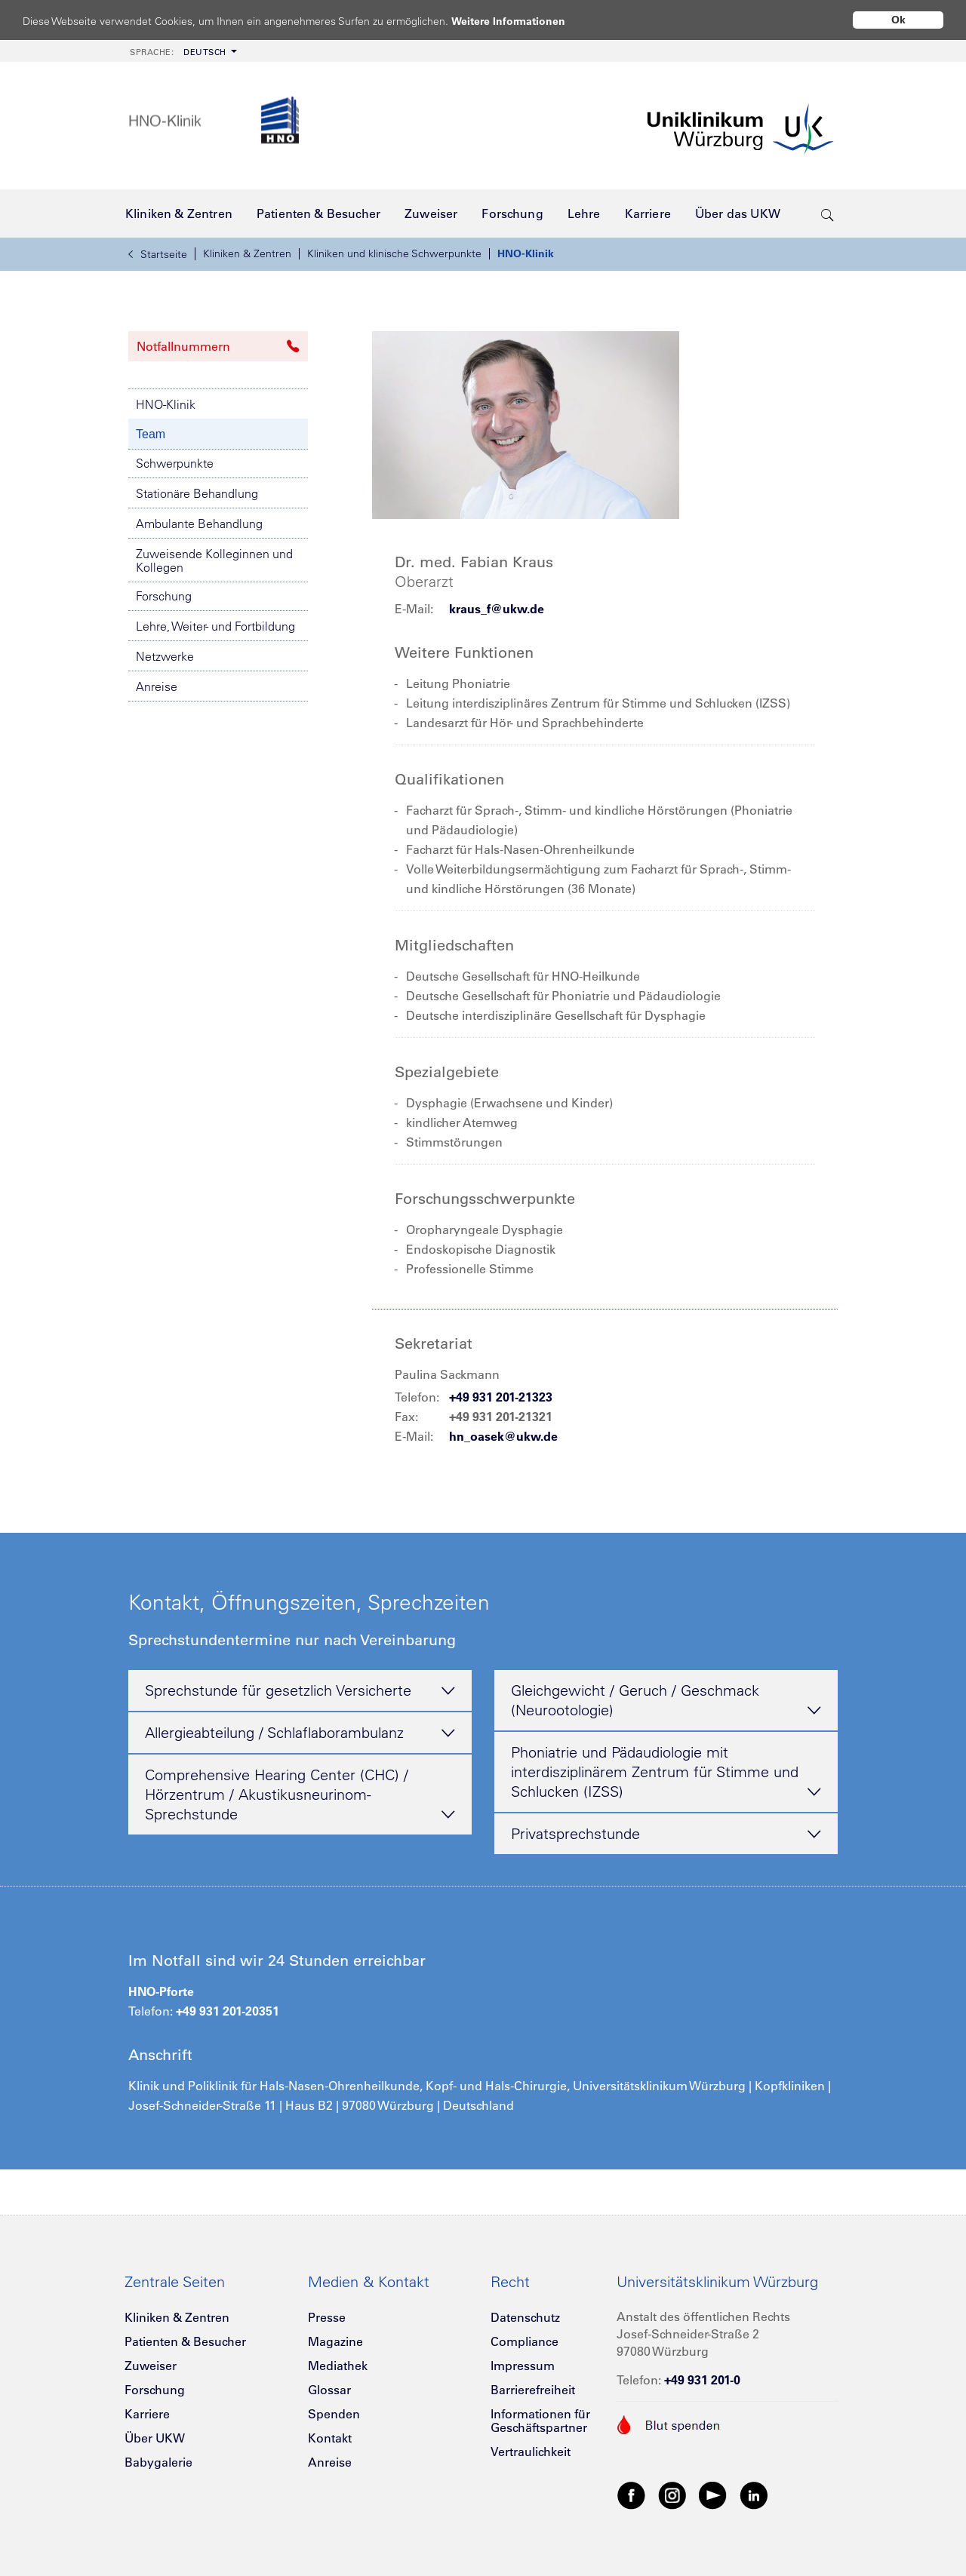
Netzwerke (165, 656)
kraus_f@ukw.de (496, 608)
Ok (898, 19)
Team (150, 434)
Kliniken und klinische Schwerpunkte (394, 253)
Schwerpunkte (175, 463)
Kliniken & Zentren (247, 253)
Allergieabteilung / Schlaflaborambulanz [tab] (300, 1733)
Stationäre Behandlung (197, 493)
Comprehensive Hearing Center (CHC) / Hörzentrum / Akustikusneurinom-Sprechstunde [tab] (300, 1795)
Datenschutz (525, 2317)
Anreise (156, 686)
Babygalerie (158, 2462)
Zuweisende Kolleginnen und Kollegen (214, 560)
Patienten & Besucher (185, 2341)
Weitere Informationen (522, 21)
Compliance (524, 2341)
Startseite (157, 254)
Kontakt (330, 2438)
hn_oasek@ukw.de (503, 1436)
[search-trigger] (827, 213)
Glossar (329, 2389)
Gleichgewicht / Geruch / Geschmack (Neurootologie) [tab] (666, 1701)
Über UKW (155, 2438)
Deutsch (178, 52)
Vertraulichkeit (531, 2451)
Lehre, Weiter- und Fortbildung (215, 626)
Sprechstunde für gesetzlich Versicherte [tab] (300, 1691)
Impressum (523, 2365)
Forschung (164, 595)
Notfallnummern (218, 346)
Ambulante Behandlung (199, 523)
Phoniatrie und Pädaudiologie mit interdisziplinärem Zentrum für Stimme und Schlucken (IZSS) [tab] (666, 1772)
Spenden (334, 2413)
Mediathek (338, 2365)
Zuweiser (151, 2365)
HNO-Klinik (525, 253)
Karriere (147, 2413)
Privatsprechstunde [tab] (666, 1834)
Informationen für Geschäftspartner (540, 2420)
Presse (327, 2317)
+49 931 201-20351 (227, 2011)
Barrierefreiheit (533, 2389)
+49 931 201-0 (702, 2379)
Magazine (335, 2341)
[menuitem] (182, 51)
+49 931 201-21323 (500, 1397)
